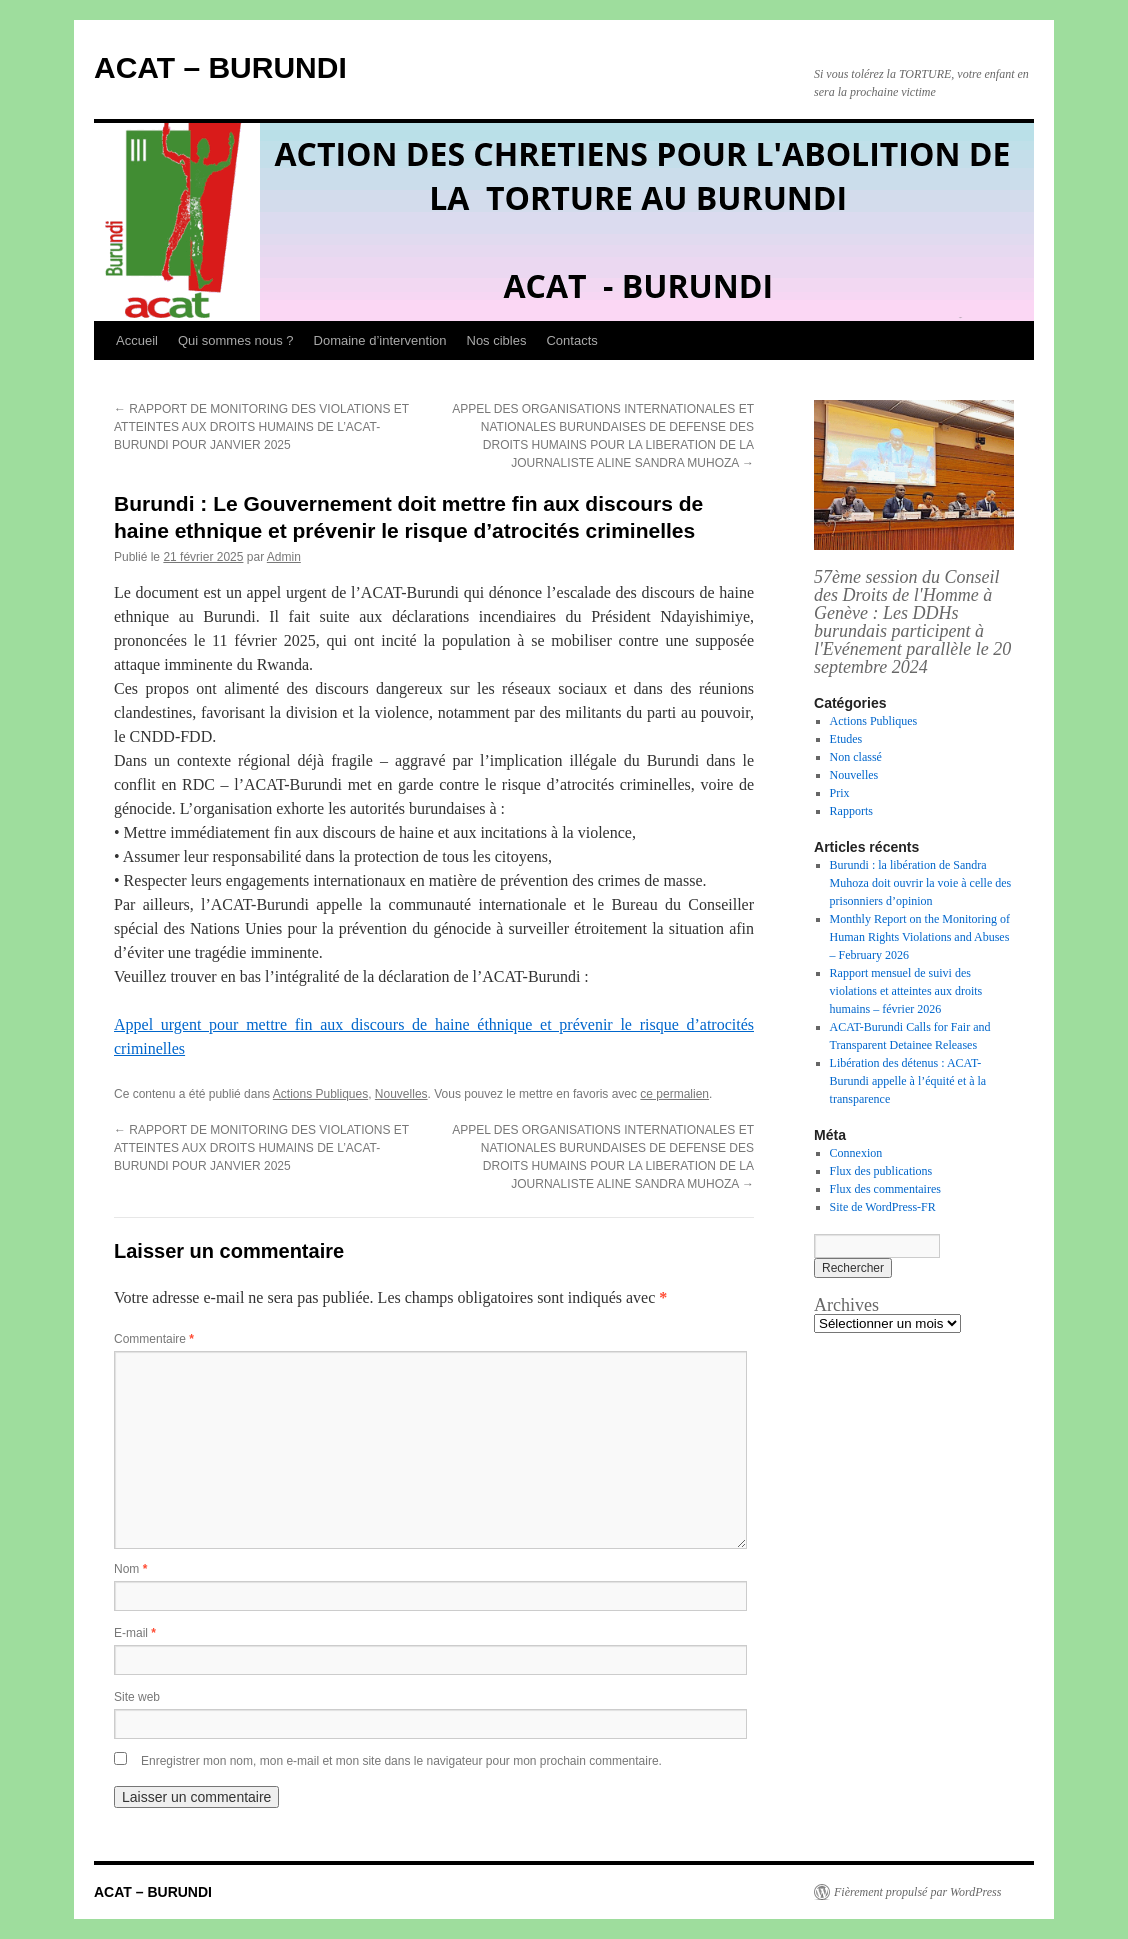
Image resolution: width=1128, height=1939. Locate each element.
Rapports (851, 811)
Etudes (846, 739)
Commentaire (154, 1339)
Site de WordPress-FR (883, 1207)
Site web (137, 1697)
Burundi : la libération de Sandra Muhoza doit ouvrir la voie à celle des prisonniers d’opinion (921, 883)
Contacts (571, 340)
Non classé (856, 757)
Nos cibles (497, 340)
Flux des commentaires (885, 1189)
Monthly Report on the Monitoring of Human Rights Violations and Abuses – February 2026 (920, 937)
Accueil (137, 340)
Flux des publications (881, 1171)
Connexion (856, 1153)
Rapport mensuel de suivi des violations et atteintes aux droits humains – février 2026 (906, 991)
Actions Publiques (320, 1094)
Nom (130, 1569)
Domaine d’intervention (380, 340)
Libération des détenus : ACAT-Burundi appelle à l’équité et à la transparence (908, 1081)
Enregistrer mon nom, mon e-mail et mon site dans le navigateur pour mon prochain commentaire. (401, 1761)
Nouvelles (401, 1094)
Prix (840, 793)
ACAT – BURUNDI (220, 67)
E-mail (135, 1633)
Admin (284, 557)
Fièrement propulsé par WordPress (917, 1892)
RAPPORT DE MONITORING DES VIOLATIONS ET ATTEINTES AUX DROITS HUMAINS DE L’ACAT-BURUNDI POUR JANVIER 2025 (261, 427)
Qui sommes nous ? (236, 340)
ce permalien (674, 1094)
